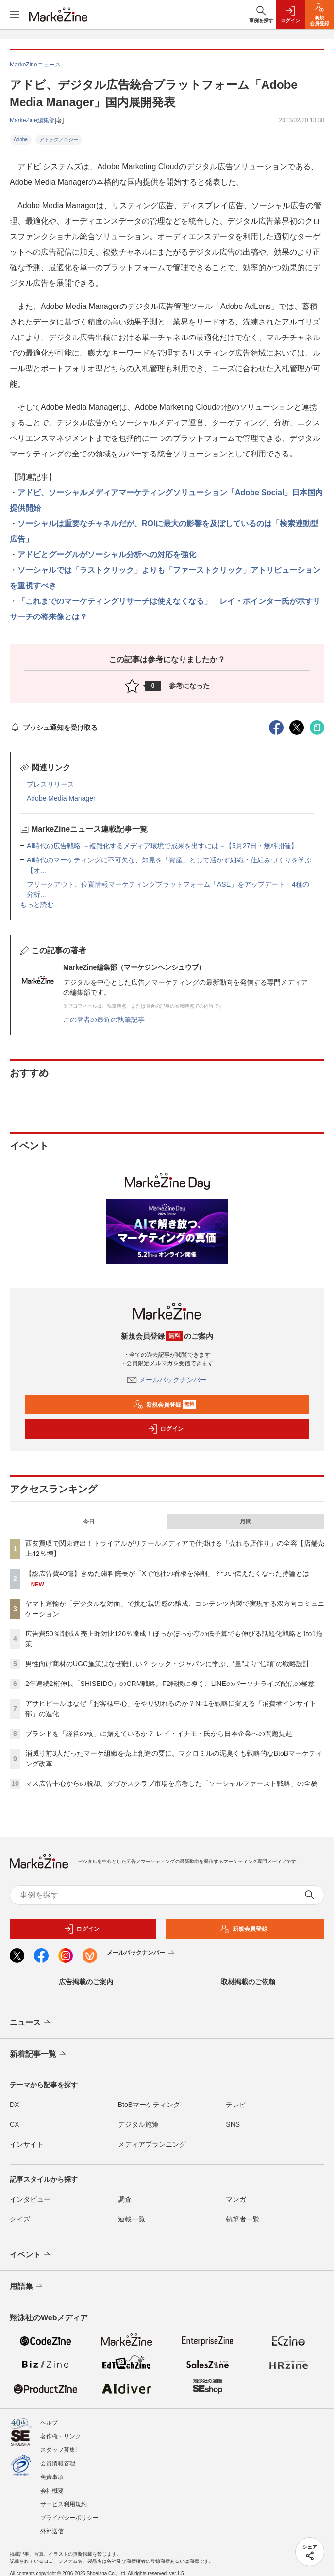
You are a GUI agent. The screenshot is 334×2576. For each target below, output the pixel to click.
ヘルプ (49, 2422)
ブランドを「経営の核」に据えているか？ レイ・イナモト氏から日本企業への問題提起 (158, 1733)
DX (14, 2104)
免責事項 (52, 2477)
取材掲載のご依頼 (248, 1982)
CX (14, 2124)
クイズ (20, 2219)
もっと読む (37, 904)
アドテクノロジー (58, 139)
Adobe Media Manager (61, 798)
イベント (31, 2255)
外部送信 (52, 2531)
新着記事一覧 (38, 2054)
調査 (125, 2199)
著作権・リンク (60, 2436)
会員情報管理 (57, 2463)
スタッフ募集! (58, 2449)
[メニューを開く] (14, 14)
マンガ (236, 2199)
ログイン (166, 1429)
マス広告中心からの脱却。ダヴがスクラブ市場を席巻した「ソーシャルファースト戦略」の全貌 (171, 1783)
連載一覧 (131, 2219)
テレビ (236, 2104)
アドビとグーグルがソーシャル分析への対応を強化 (106, 555)
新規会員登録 (165, 1405)
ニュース (31, 2022)
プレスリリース (50, 784)
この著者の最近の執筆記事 (104, 1019)
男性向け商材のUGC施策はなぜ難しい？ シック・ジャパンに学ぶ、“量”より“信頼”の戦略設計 (167, 1664)
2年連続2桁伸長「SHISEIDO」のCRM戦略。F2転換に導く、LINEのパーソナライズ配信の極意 (170, 1683)
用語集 (27, 2286)
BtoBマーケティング (149, 2104)
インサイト (27, 2144)
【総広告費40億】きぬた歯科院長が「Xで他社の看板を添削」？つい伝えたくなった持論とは (167, 1573)
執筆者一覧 (243, 2219)
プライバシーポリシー (69, 2517)
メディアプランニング (152, 2144)
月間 (245, 1521)
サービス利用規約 (63, 2504)
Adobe (21, 139)
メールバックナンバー (167, 1380)
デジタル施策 (138, 2124)
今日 (89, 1521)
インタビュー (30, 2199)
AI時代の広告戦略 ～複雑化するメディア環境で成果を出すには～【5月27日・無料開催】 (162, 846)
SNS (233, 2124)
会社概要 (52, 2490)
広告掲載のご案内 (86, 1982)
